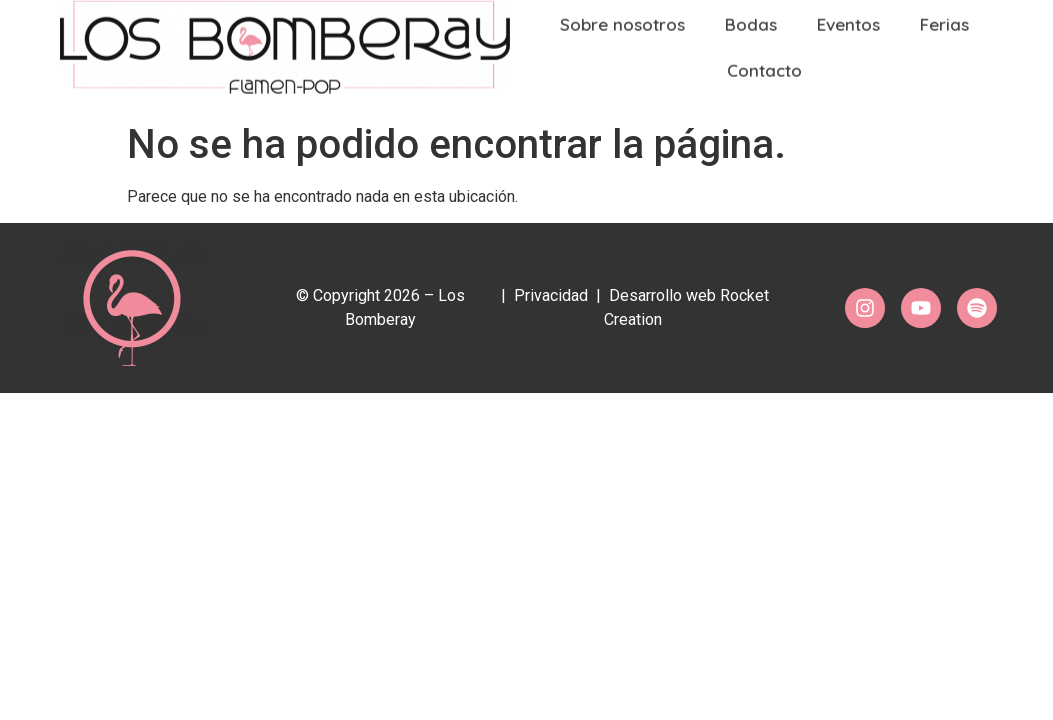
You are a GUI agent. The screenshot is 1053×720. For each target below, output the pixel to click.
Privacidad (551, 295)
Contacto (764, 63)
